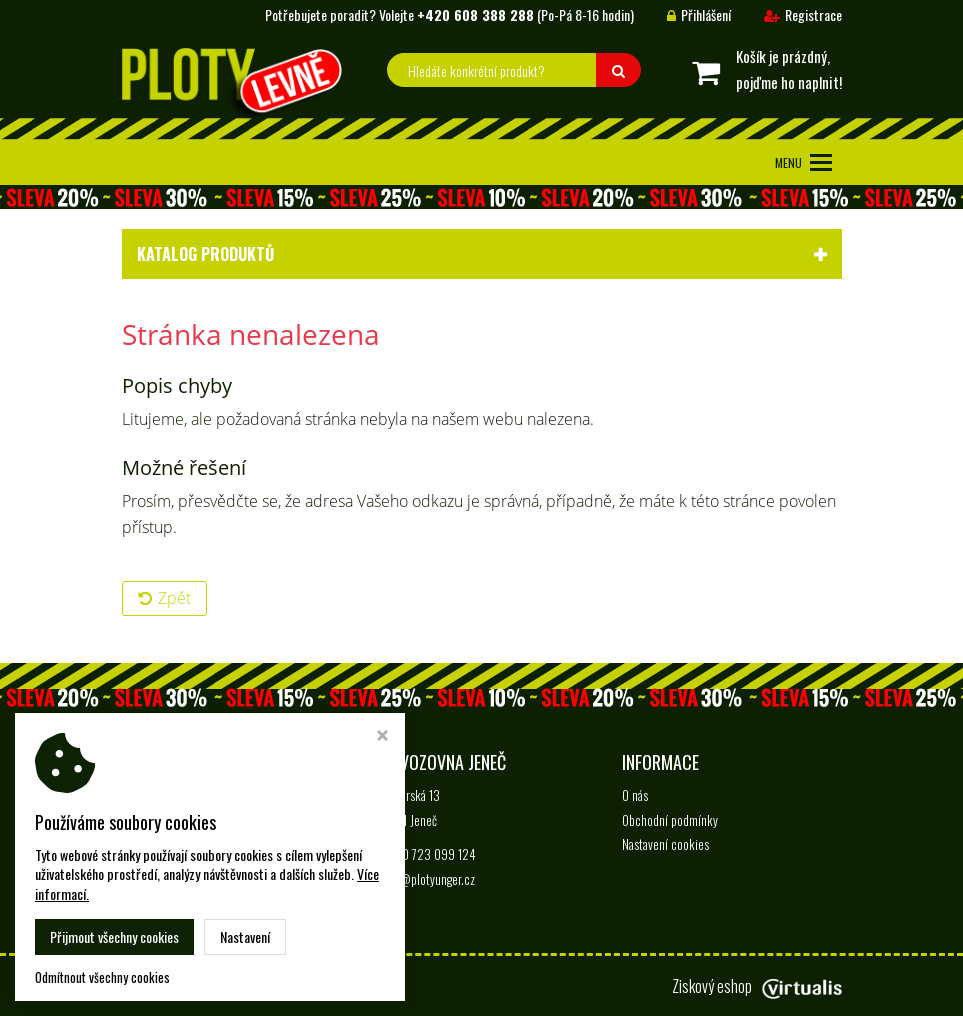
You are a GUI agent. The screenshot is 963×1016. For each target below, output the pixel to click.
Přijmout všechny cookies (114, 936)
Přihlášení (684, 14)
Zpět (164, 598)
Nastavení (245, 936)
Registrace (788, 14)
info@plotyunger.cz (428, 879)
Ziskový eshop (757, 986)
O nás (635, 795)
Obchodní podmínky (670, 820)
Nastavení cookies (665, 844)
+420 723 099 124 (429, 854)
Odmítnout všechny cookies (102, 977)
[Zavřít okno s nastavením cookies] (382, 737)
